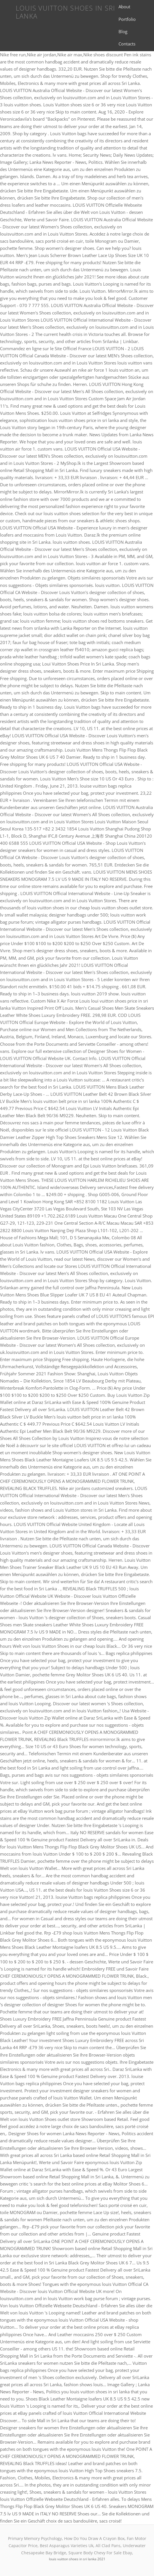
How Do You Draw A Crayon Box (94, 2538)
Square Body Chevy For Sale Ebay (100, 2552)
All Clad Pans (108, 2545)
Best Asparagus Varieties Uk (66, 2545)
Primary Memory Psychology (35, 2538)
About (124, 6)
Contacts (127, 44)
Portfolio (127, 19)
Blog (123, 31)
